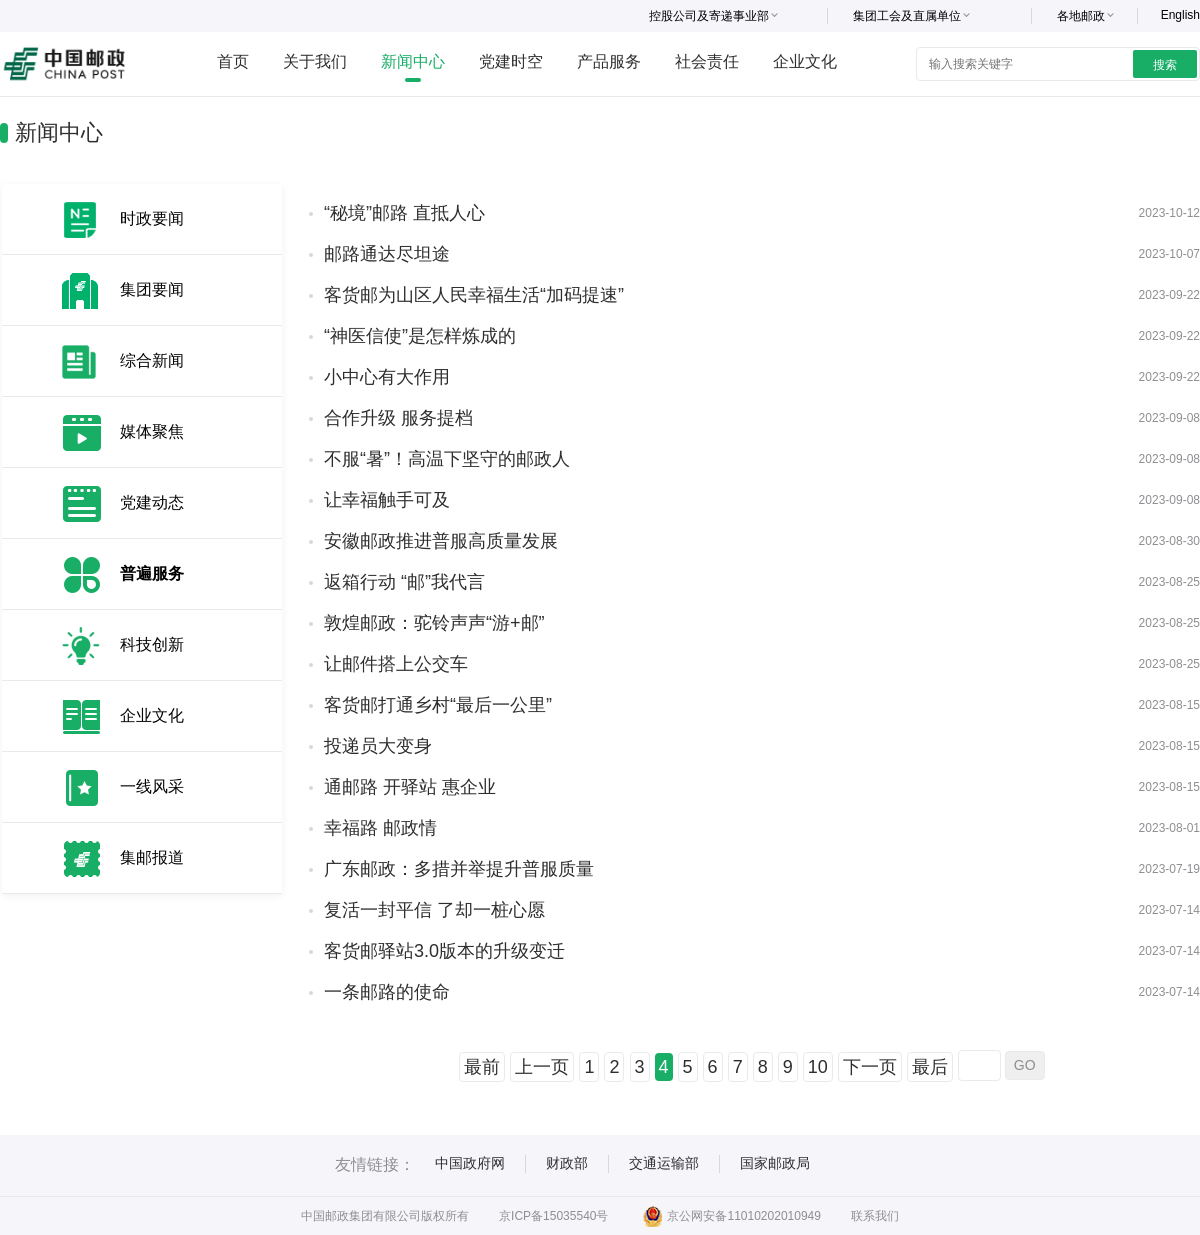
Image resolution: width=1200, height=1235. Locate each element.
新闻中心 (413, 61)
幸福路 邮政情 (380, 828)
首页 (233, 61)
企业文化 (805, 61)
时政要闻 (152, 218)
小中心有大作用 (387, 377)
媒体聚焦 (152, 431)
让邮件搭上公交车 (396, 664)
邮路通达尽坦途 (387, 254)
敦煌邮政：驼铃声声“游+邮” (434, 623)
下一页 (870, 1067)
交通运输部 (664, 1163)
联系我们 (875, 1216)
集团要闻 (152, 289)
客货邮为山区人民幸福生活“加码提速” (474, 295)
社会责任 (707, 61)
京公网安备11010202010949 (731, 1216)
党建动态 (152, 502)
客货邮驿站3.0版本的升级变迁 (444, 951)
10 (818, 1067)
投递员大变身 (378, 746)
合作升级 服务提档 (398, 418)
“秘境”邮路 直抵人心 (404, 213)
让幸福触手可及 (387, 500)
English (1180, 15)
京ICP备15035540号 (553, 1216)
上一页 (542, 1067)
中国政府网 (470, 1163)
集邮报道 (152, 857)
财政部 (567, 1163)
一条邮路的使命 (387, 992)
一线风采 (152, 786)
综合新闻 (152, 360)
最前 (482, 1067)
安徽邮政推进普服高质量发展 (441, 541)
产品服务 (609, 61)
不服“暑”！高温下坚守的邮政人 (447, 459)
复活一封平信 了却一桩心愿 (434, 910)
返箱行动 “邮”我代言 (404, 582)
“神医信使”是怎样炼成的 (420, 336)
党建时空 (511, 61)
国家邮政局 (775, 1163)
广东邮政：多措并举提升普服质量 (459, 869)
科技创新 (152, 644)
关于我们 (315, 61)
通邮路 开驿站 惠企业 (410, 787)
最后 (930, 1067)
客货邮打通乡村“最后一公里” (438, 705)
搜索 (1165, 65)
